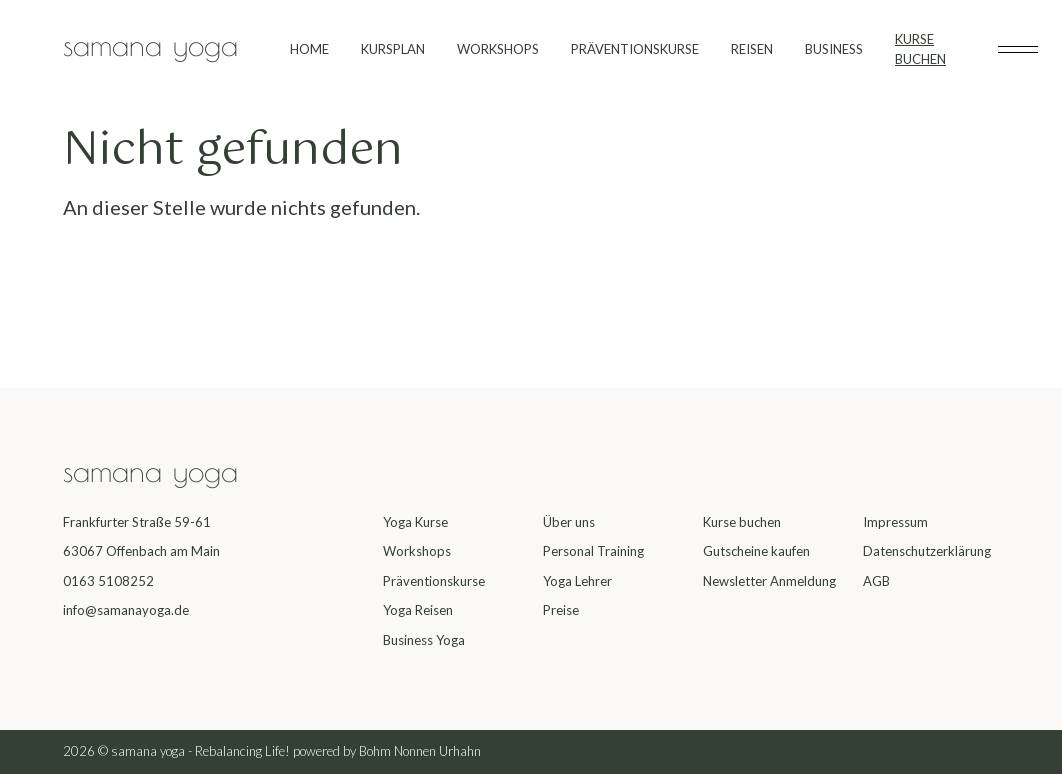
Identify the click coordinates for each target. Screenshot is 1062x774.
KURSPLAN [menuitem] (393, 49)
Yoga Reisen (418, 610)
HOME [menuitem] (309, 49)
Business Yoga (424, 640)
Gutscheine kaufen (756, 551)
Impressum (895, 522)
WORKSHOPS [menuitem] (498, 49)
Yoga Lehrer (577, 581)
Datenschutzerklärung (927, 551)
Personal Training (593, 551)
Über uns (569, 522)
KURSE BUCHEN (920, 49)
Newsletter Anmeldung (769, 581)
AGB (876, 581)
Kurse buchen (742, 522)
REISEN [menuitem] (752, 49)
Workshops (417, 551)
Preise (561, 610)
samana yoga (150, 44)
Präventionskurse (434, 581)
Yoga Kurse (415, 522)
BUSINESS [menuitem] (834, 49)
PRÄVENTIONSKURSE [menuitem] (635, 49)
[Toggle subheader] (1018, 50)
